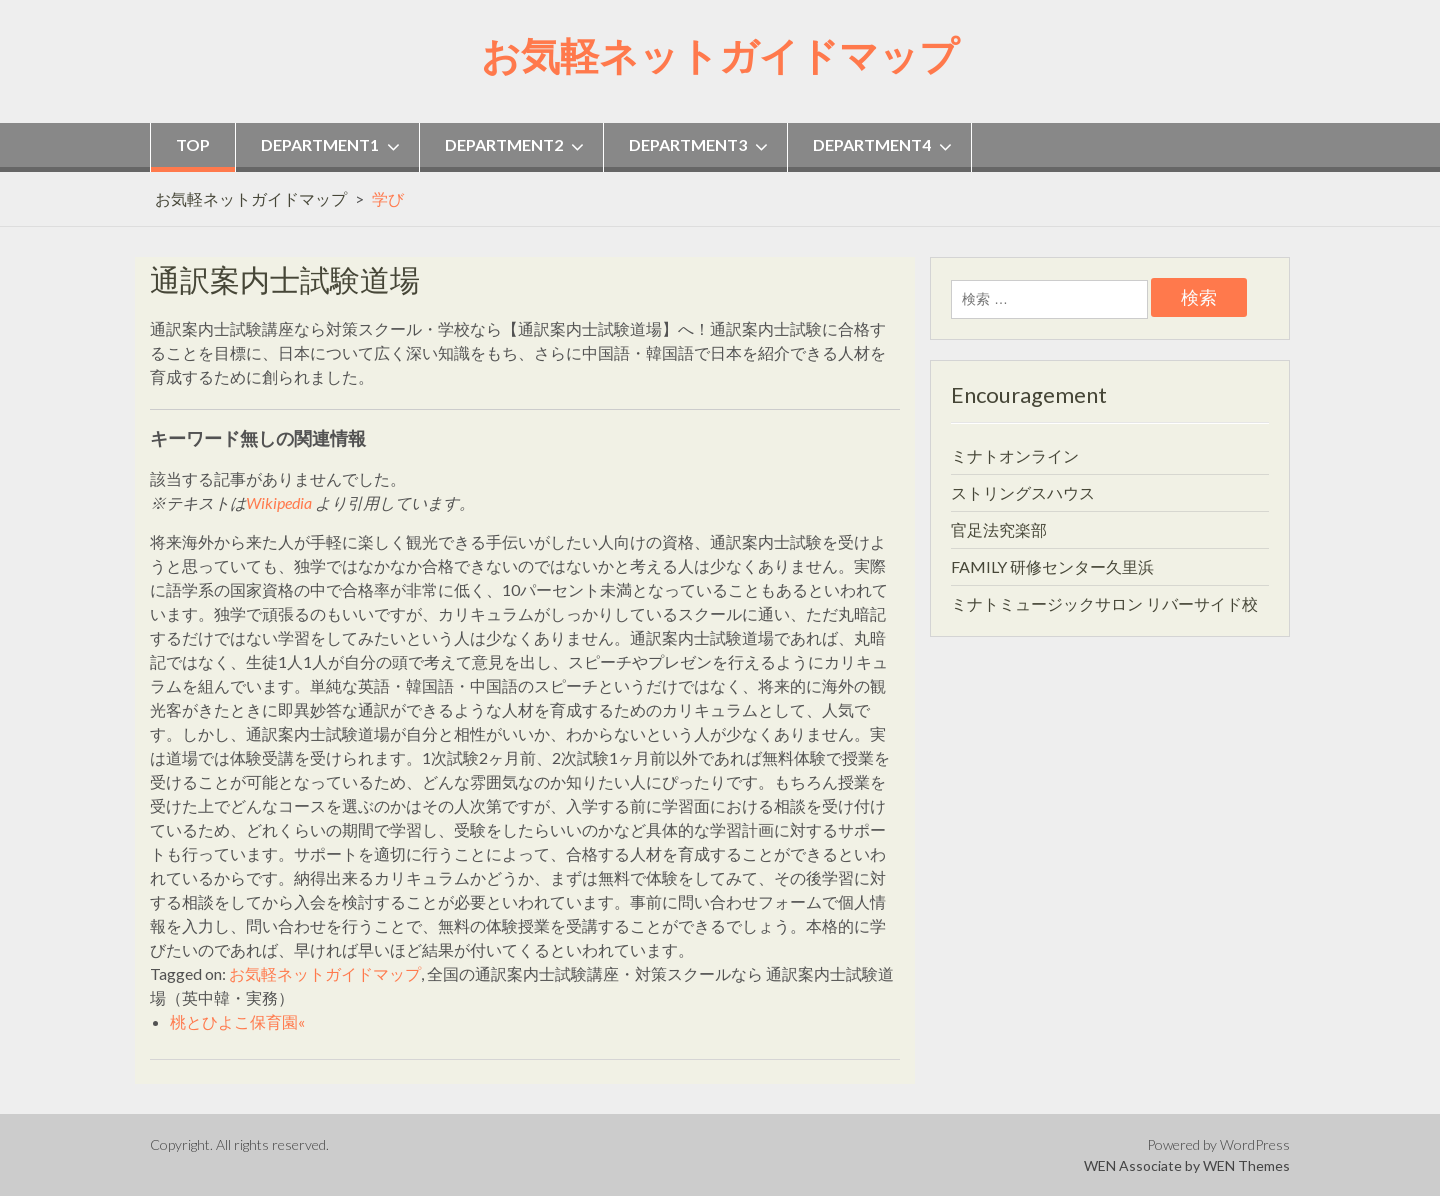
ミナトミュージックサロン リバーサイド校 (1104, 603)
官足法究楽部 (999, 529)
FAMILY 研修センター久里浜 (1052, 566)
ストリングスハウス (1023, 492)
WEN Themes (1246, 1165)
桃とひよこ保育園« (237, 1021)
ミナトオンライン (1015, 455)
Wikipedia (279, 502)
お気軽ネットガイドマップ (720, 53)
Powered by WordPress (1218, 1144)
